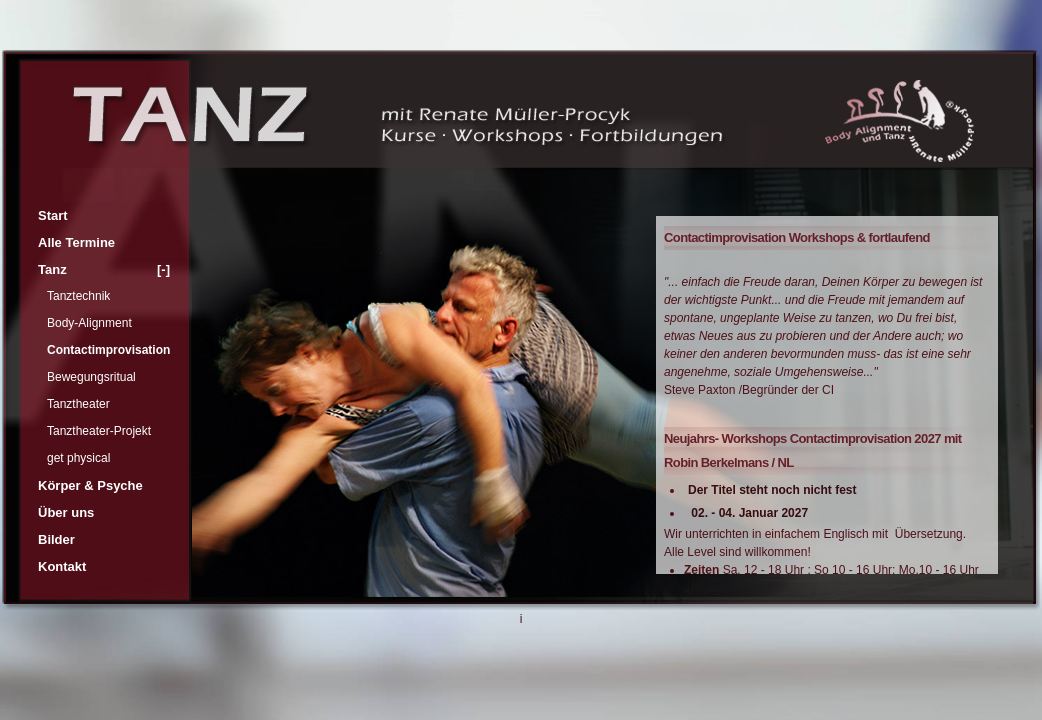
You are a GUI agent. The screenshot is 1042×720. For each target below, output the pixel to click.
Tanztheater (78, 404)
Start (53, 215)
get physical (78, 458)
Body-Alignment (89, 323)
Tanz (104, 269)
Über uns (66, 512)
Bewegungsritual (91, 377)
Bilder (56, 539)
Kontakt (62, 566)
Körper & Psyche (90, 485)
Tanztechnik (78, 296)
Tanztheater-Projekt (99, 431)
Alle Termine (76, 242)
